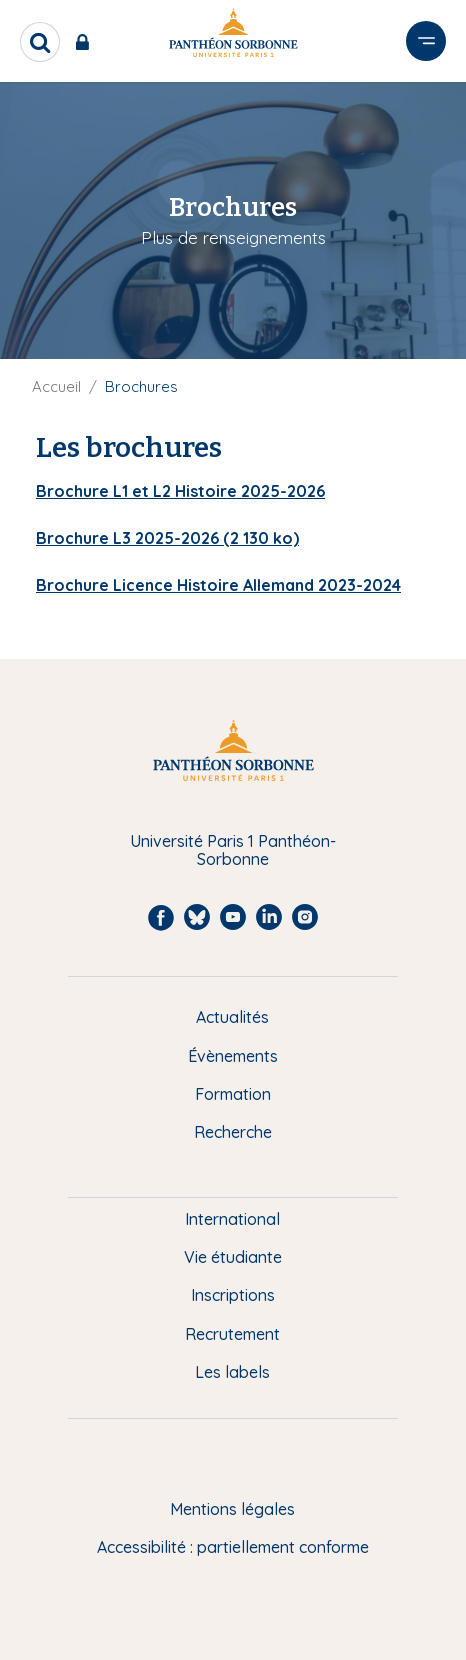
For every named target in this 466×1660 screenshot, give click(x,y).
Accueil (56, 386)
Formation (233, 1094)
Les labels (232, 1372)
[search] (40, 42)
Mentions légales (232, 1509)
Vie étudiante (233, 1257)
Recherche (233, 1132)
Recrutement (232, 1334)
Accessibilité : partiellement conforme (233, 1547)
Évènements (233, 1056)
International (232, 1219)
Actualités (232, 1017)
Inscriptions (233, 1295)
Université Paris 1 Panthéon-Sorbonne (233, 850)
